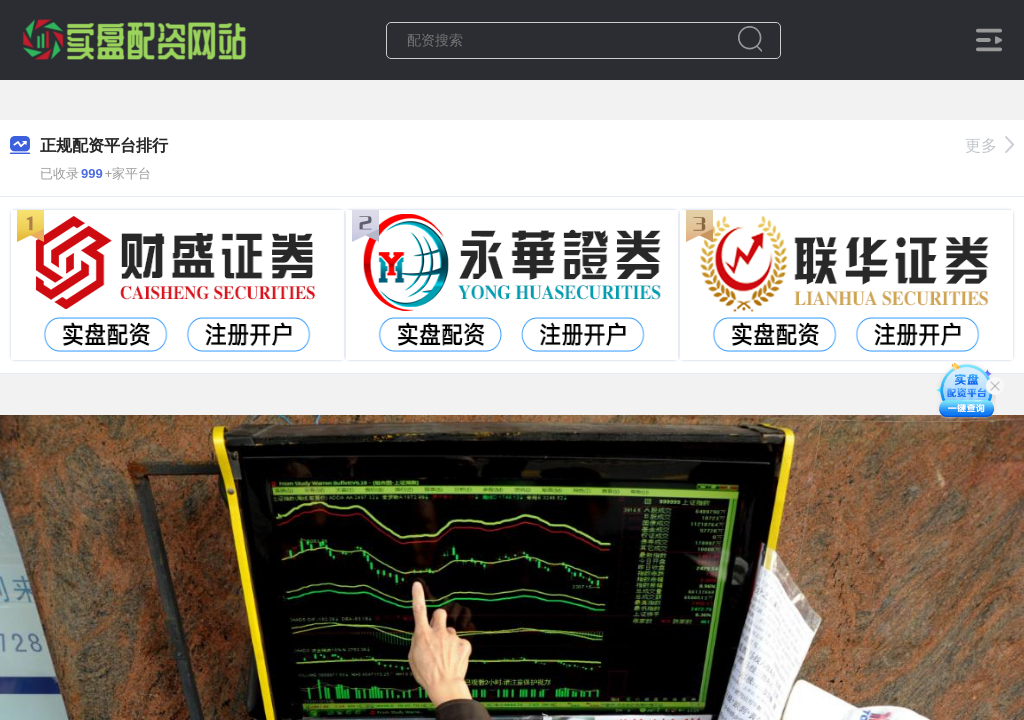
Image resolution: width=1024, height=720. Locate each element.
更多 (989, 145)
